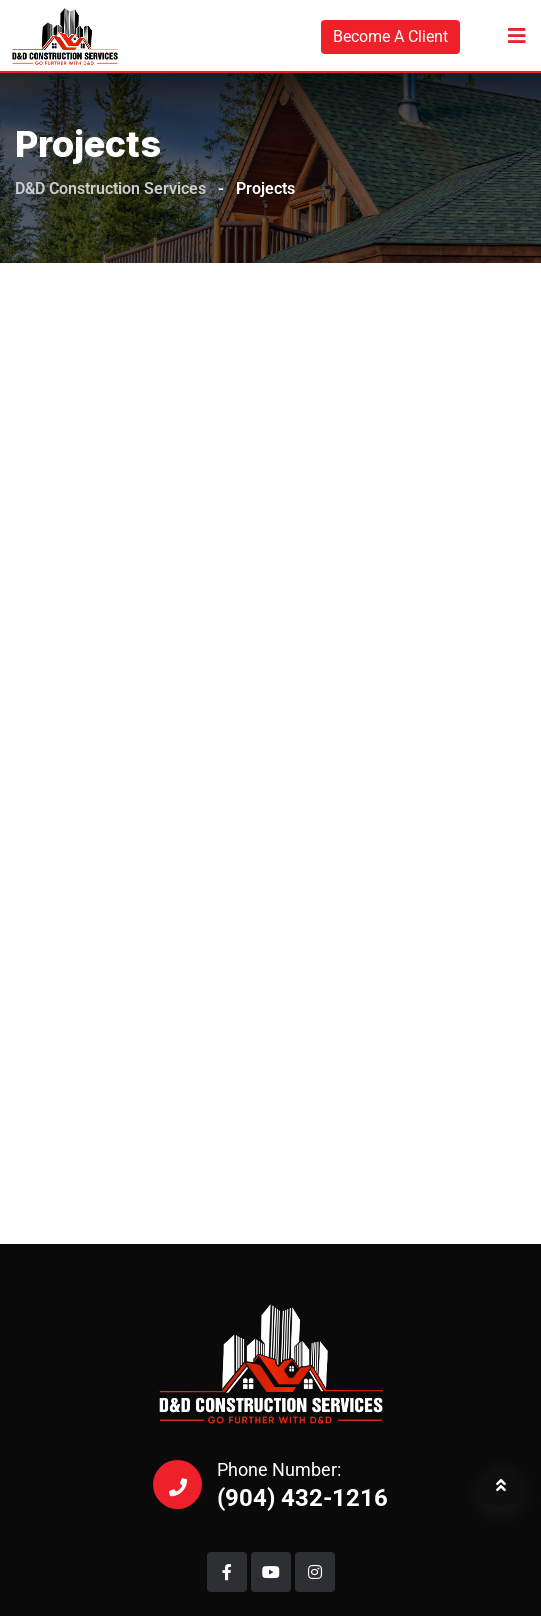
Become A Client (390, 36)
